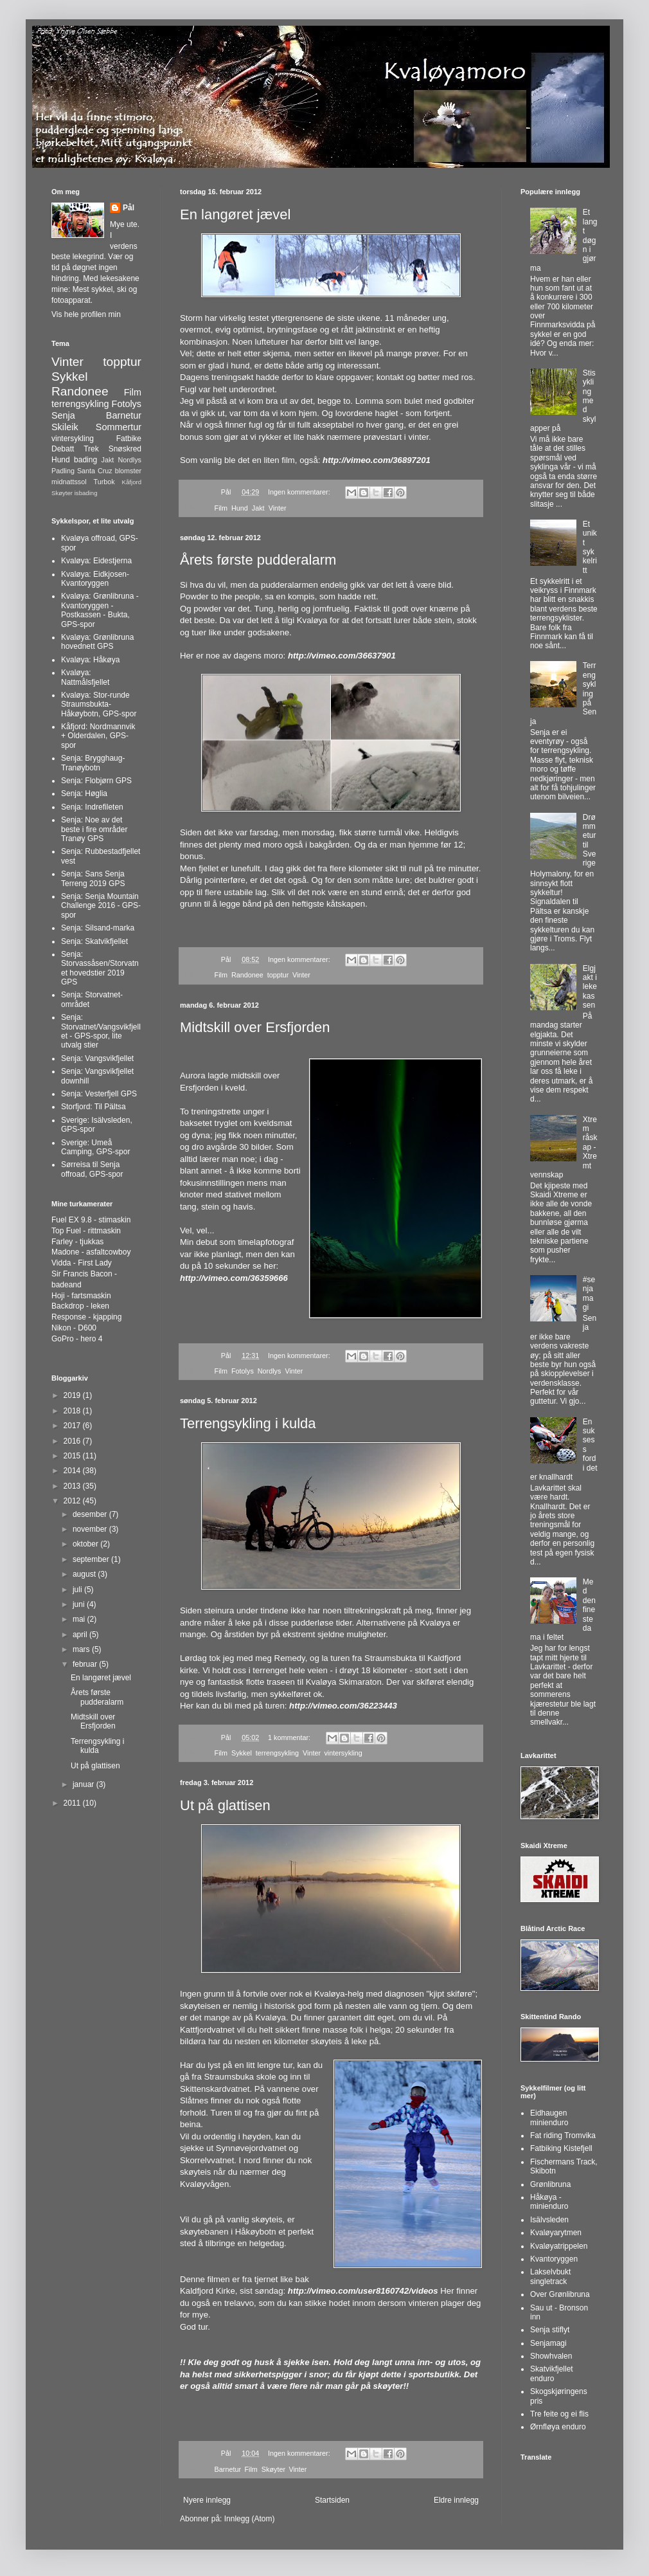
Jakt (258, 508)
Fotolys (242, 1371)
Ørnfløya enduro (558, 2426)
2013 (73, 1486)
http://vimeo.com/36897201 (377, 460)
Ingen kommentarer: (300, 492)
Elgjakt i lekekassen (590, 987)
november (91, 1529)
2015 (73, 1455)
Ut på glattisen (225, 1805)
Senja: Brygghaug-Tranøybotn (93, 763)
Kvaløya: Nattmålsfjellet (85, 677)
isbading (86, 492)
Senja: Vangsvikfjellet (97, 1058)
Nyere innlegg (207, 2500)
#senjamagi (589, 1293)
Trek (91, 448)
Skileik (64, 427)
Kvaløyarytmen (556, 2232)
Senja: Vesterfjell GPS (99, 1093)
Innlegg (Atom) (249, 2518)
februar (86, 1664)
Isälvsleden (549, 2219)
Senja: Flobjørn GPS (96, 780)
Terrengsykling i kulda (248, 1423)
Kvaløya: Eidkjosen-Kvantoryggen (95, 579)
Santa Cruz (94, 471)
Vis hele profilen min (86, 314)
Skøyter (273, 2469)
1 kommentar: (290, 1737)
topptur (278, 975)
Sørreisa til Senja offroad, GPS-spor (92, 1169)
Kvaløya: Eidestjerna (96, 560)
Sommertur (118, 427)
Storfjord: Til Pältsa (93, 1106)
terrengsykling (277, 1753)
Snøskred (125, 448)
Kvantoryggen (554, 2258)
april (81, 1634)
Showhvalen (551, 2356)
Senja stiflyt (549, 2329)
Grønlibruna (550, 2184)
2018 (73, 1410)
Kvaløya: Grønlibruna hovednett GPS (97, 642)
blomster (128, 471)
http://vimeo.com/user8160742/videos (363, 2291)
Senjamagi (548, 2343)
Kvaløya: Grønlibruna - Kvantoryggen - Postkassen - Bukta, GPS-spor (100, 610)
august (85, 1574)
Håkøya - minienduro (549, 2202)
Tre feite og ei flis (559, 2413)
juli (78, 1589)
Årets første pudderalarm (258, 560)
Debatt (62, 448)
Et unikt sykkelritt (590, 547)
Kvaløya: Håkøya (90, 659)
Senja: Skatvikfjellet (94, 941)
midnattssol (69, 481)
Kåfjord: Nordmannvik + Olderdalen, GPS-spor (98, 736)
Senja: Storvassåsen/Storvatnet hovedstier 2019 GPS (100, 968)
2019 (73, 1395)
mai (80, 1619)
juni (80, 1604)
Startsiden (332, 2500)
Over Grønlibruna (560, 2294)
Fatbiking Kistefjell (561, 2148)
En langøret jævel (235, 214)
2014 (73, 1470)
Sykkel (241, 1753)
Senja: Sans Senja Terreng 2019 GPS (93, 878)
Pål (128, 207)
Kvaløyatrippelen (558, 2246)
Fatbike (128, 438)
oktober (86, 1543)
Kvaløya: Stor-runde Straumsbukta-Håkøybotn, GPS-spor (98, 704)
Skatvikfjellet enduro (551, 2373)
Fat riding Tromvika (563, 2135)
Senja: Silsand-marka (97, 927)
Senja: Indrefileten (92, 807)
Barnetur (228, 2469)
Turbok (104, 481)
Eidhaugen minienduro (549, 2118)
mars (82, 1649)
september (92, 1559)
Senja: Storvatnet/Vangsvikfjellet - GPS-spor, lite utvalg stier (101, 1031)
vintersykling (343, 1753)
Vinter (278, 508)
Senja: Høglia (84, 793)
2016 (73, 1441)
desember (91, 1514)
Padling (63, 471)
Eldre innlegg (456, 2500)
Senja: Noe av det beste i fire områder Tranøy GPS (94, 829)
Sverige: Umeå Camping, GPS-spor (95, 1147)
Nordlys (269, 1371)
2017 (73, 1425)
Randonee (247, 975)
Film (221, 508)
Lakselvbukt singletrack (550, 2276)
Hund (239, 508)
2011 (73, 1803)
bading (85, 459)
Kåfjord (131, 481)
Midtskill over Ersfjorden (255, 1027)
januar (84, 1784)
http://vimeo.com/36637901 (342, 655)
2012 (73, 1500)
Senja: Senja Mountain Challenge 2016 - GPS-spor (101, 906)
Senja (63, 415)
